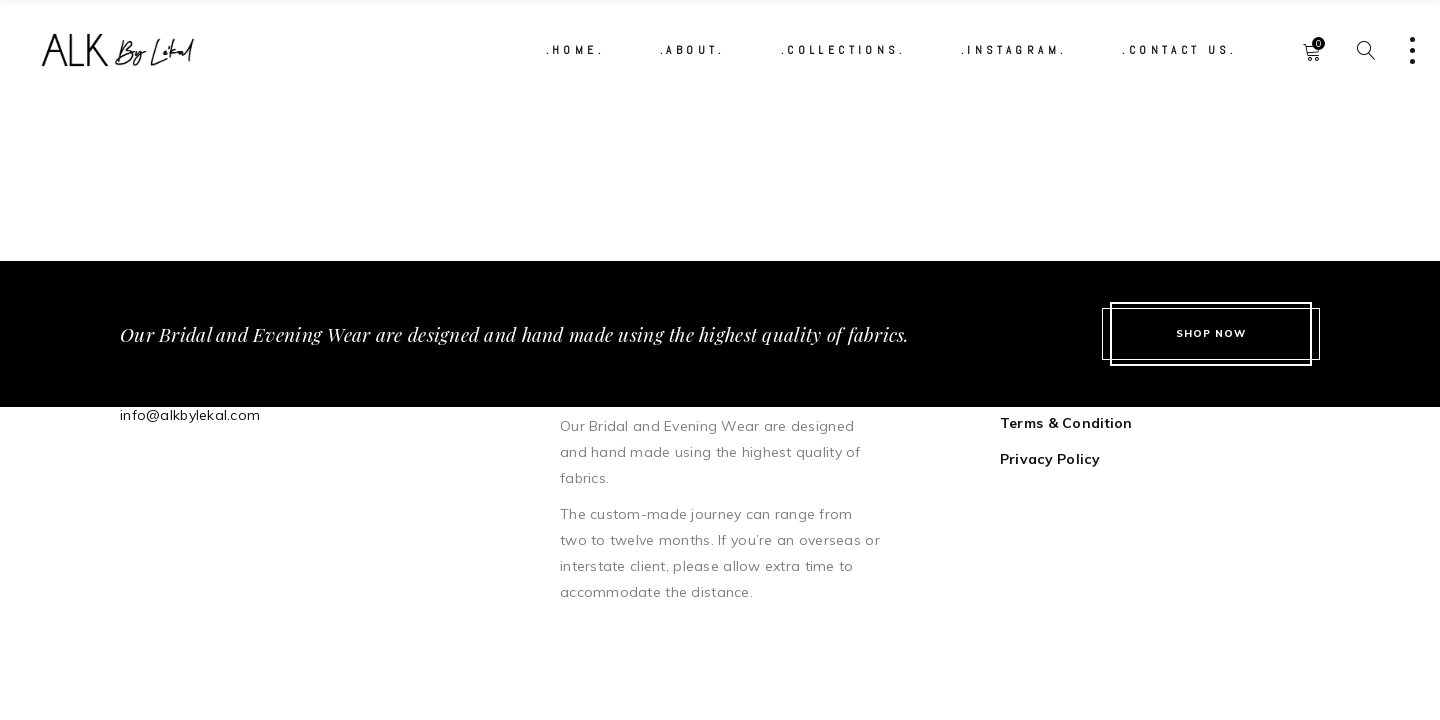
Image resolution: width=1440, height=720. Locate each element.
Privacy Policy (1050, 459)
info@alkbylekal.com (190, 415)
